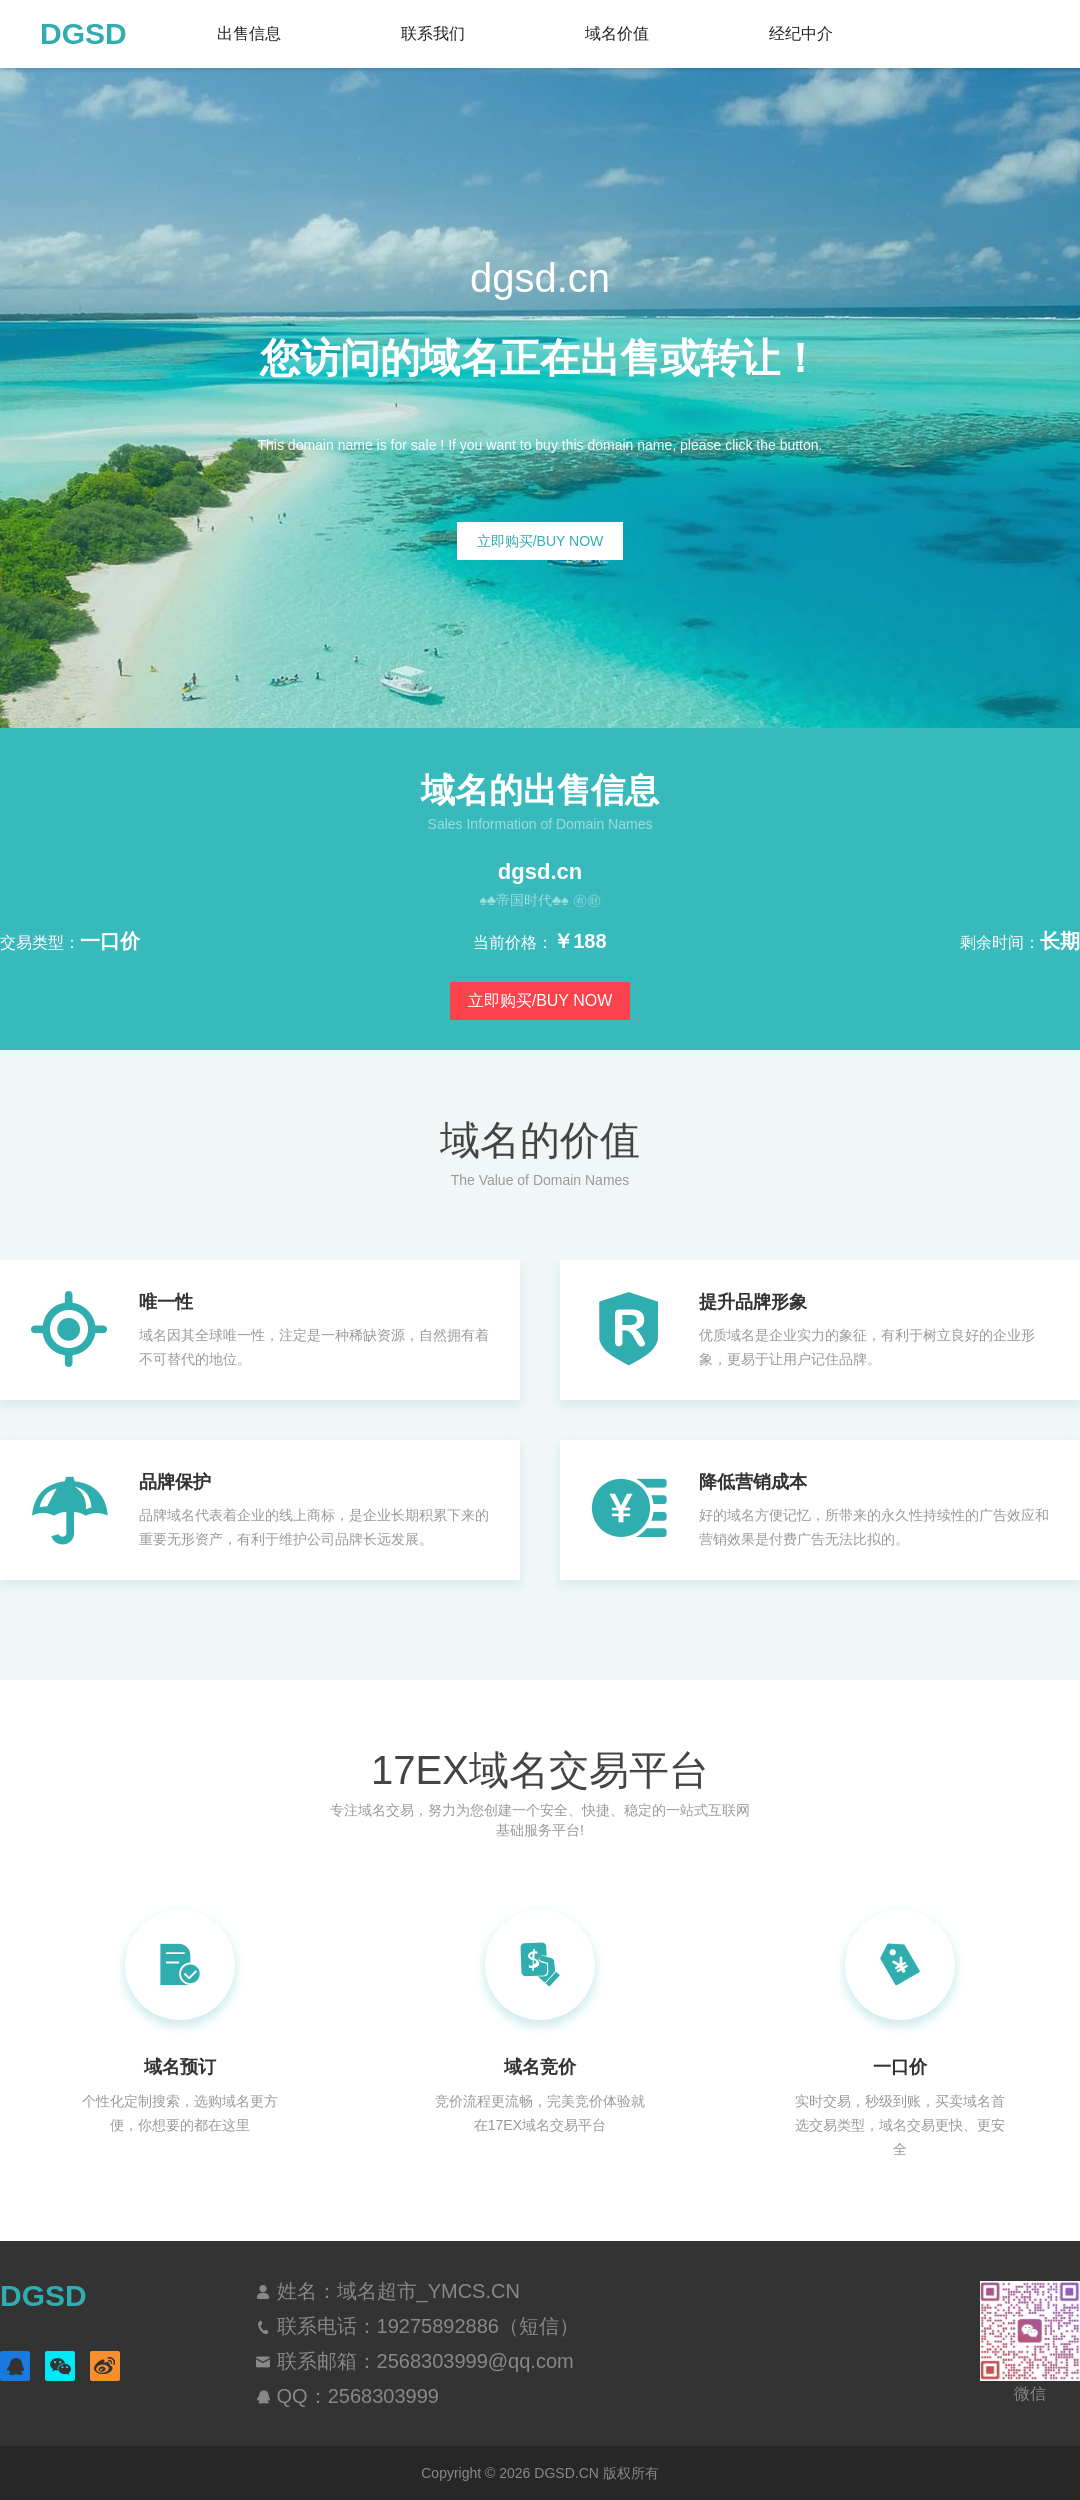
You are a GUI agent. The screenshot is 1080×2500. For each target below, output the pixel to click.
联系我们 (433, 33)
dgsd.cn (540, 872)
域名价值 (617, 33)
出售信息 (249, 33)
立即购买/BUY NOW (540, 541)
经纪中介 (801, 33)
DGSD (83, 33)
